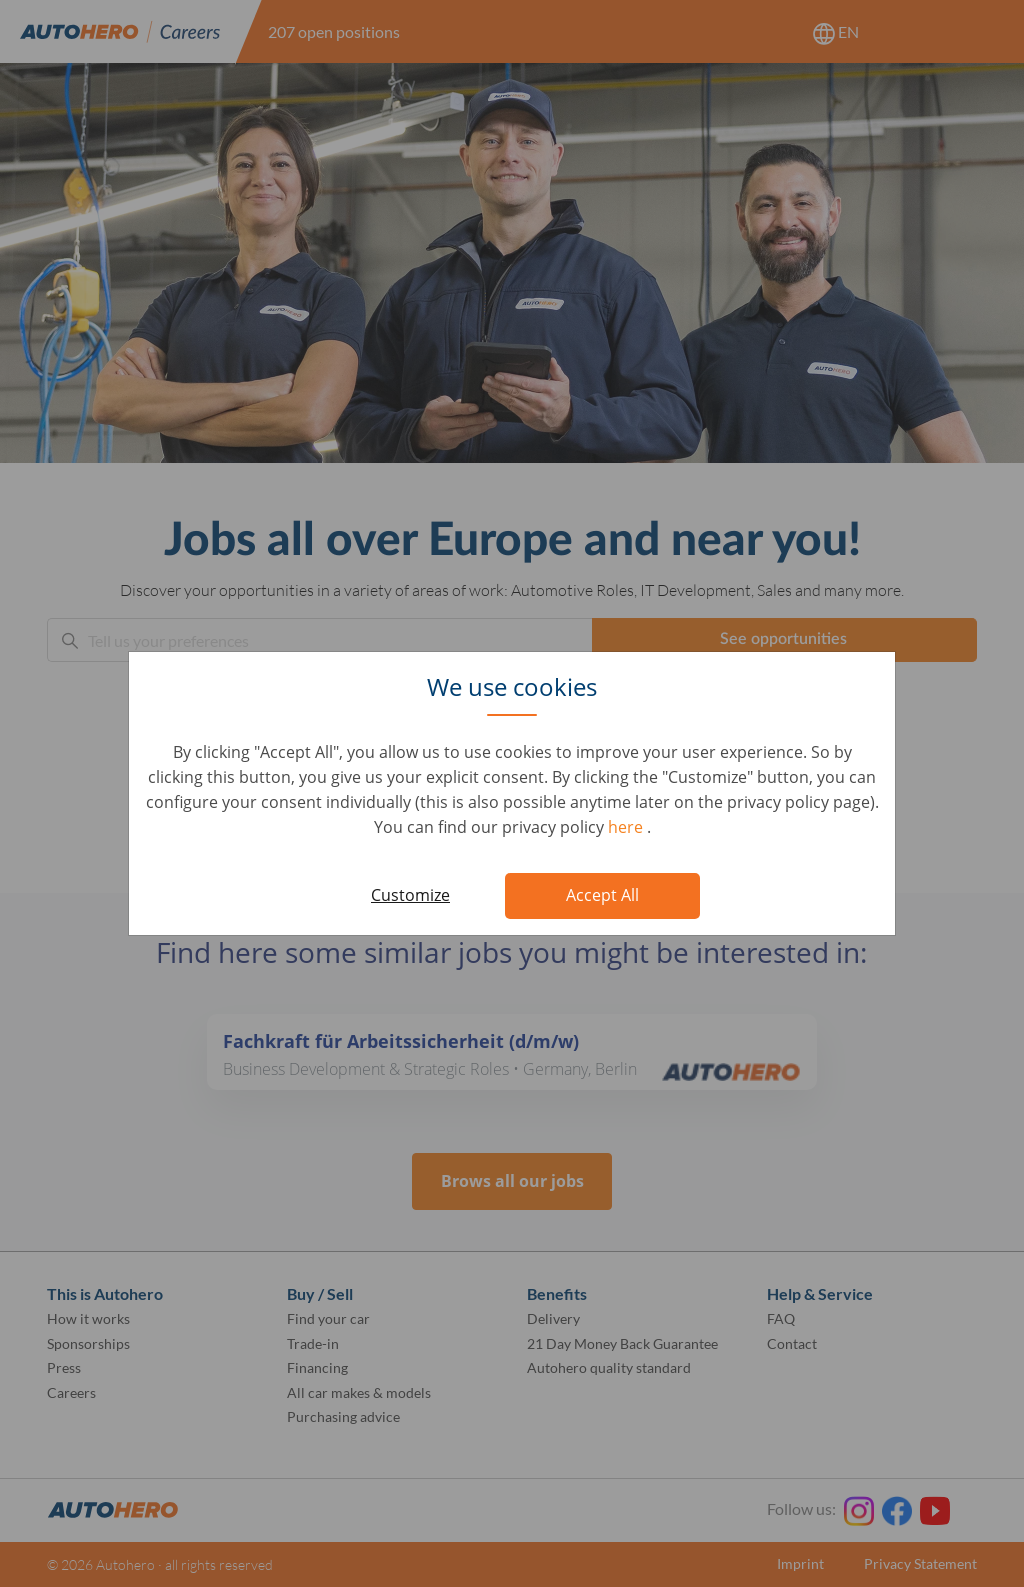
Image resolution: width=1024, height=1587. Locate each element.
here (627, 827)
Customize (410, 895)
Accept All (602, 895)
